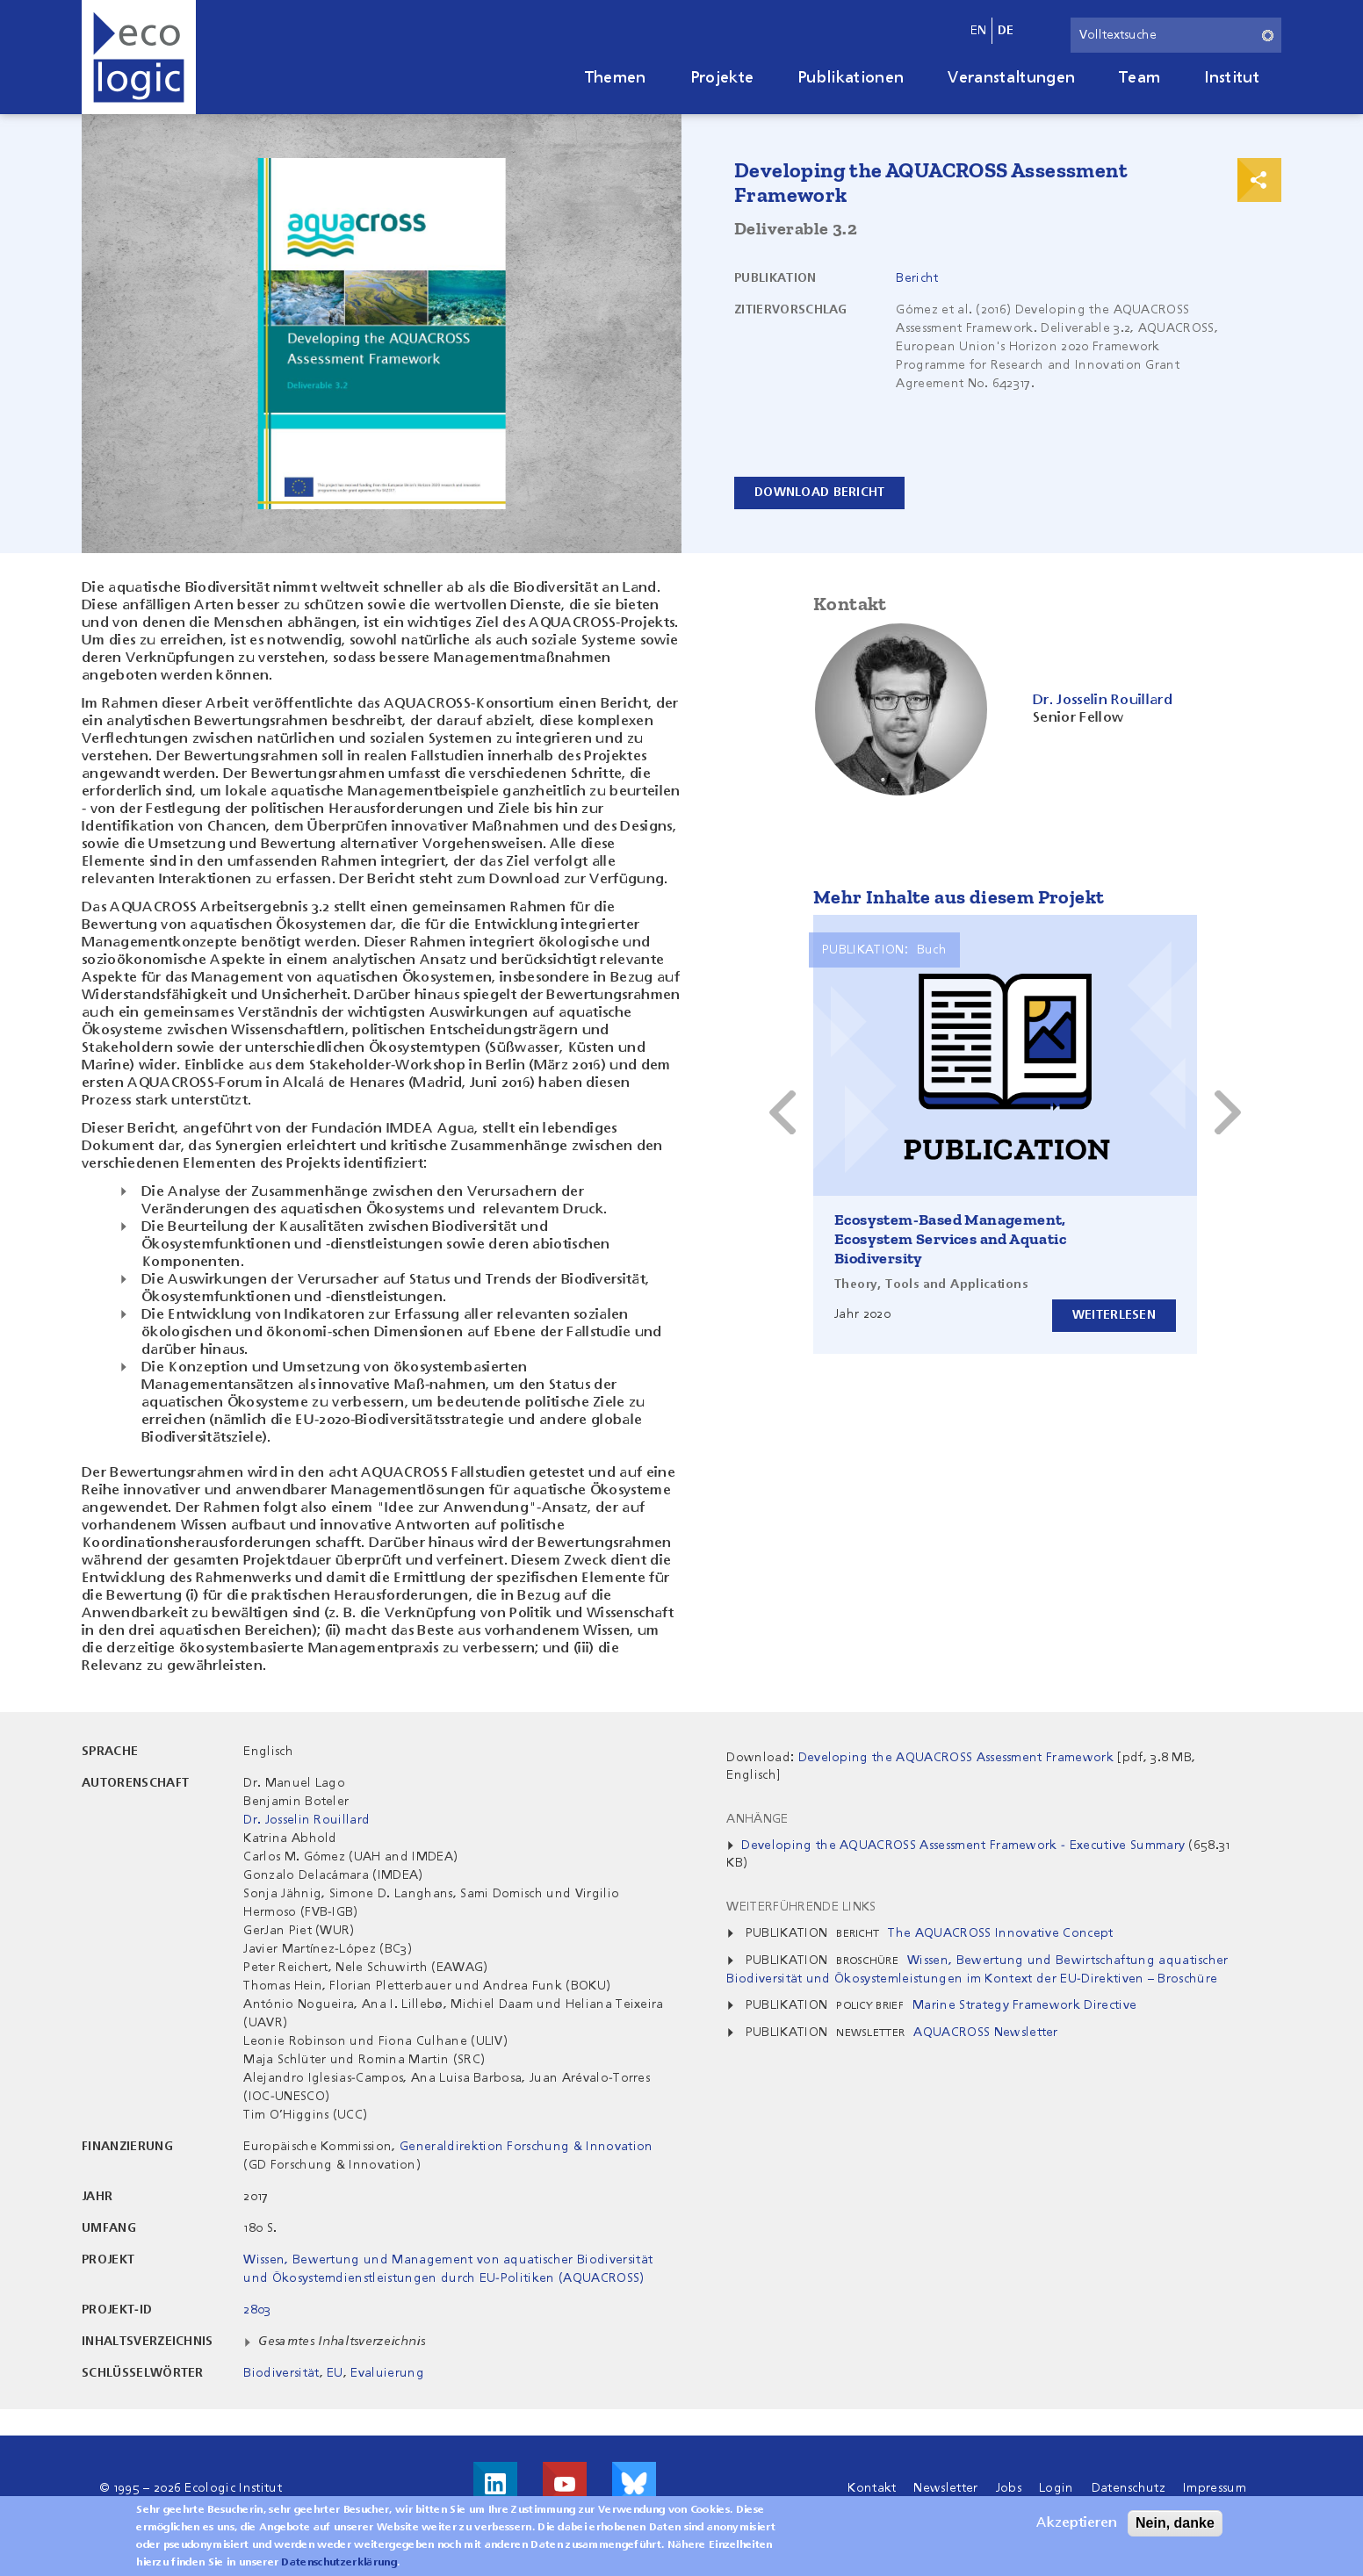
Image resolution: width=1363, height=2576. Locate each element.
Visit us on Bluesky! (634, 2484)
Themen (615, 78)
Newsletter (945, 2488)
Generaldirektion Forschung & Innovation (526, 2147)
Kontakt (871, 2488)
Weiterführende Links (801, 1907)
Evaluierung (387, 2373)
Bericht (917, 278)
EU (335, 2373)
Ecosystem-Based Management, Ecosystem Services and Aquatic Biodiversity (950, 1239)
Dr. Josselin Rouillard (306, 1820)
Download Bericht (819, 492)
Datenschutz (1129, 2488)
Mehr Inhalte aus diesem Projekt (958, 897)
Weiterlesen (1114, 1315)
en (978, 31)
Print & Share (1259, 180)
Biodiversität (281, 2373)
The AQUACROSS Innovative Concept (1000, 1933)
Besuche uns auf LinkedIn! (495, 2484)
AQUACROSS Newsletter (985, 2032)
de (1006, 31)
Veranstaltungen (1011, 78)
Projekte (722, 78)
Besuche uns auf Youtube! (565, 2484)
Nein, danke (1175, 2522)
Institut (1231, 78)
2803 (256, 2310)
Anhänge (757, 1819)
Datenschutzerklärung (338, 2563)
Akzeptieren (1076, 2523)
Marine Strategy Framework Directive (1024, 2005)
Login (1056, 2488)
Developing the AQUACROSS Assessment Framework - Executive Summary (963, 1845)
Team (1139, 78)
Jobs (1008, 2488)
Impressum (1214, 2488)
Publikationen (850, 78)
